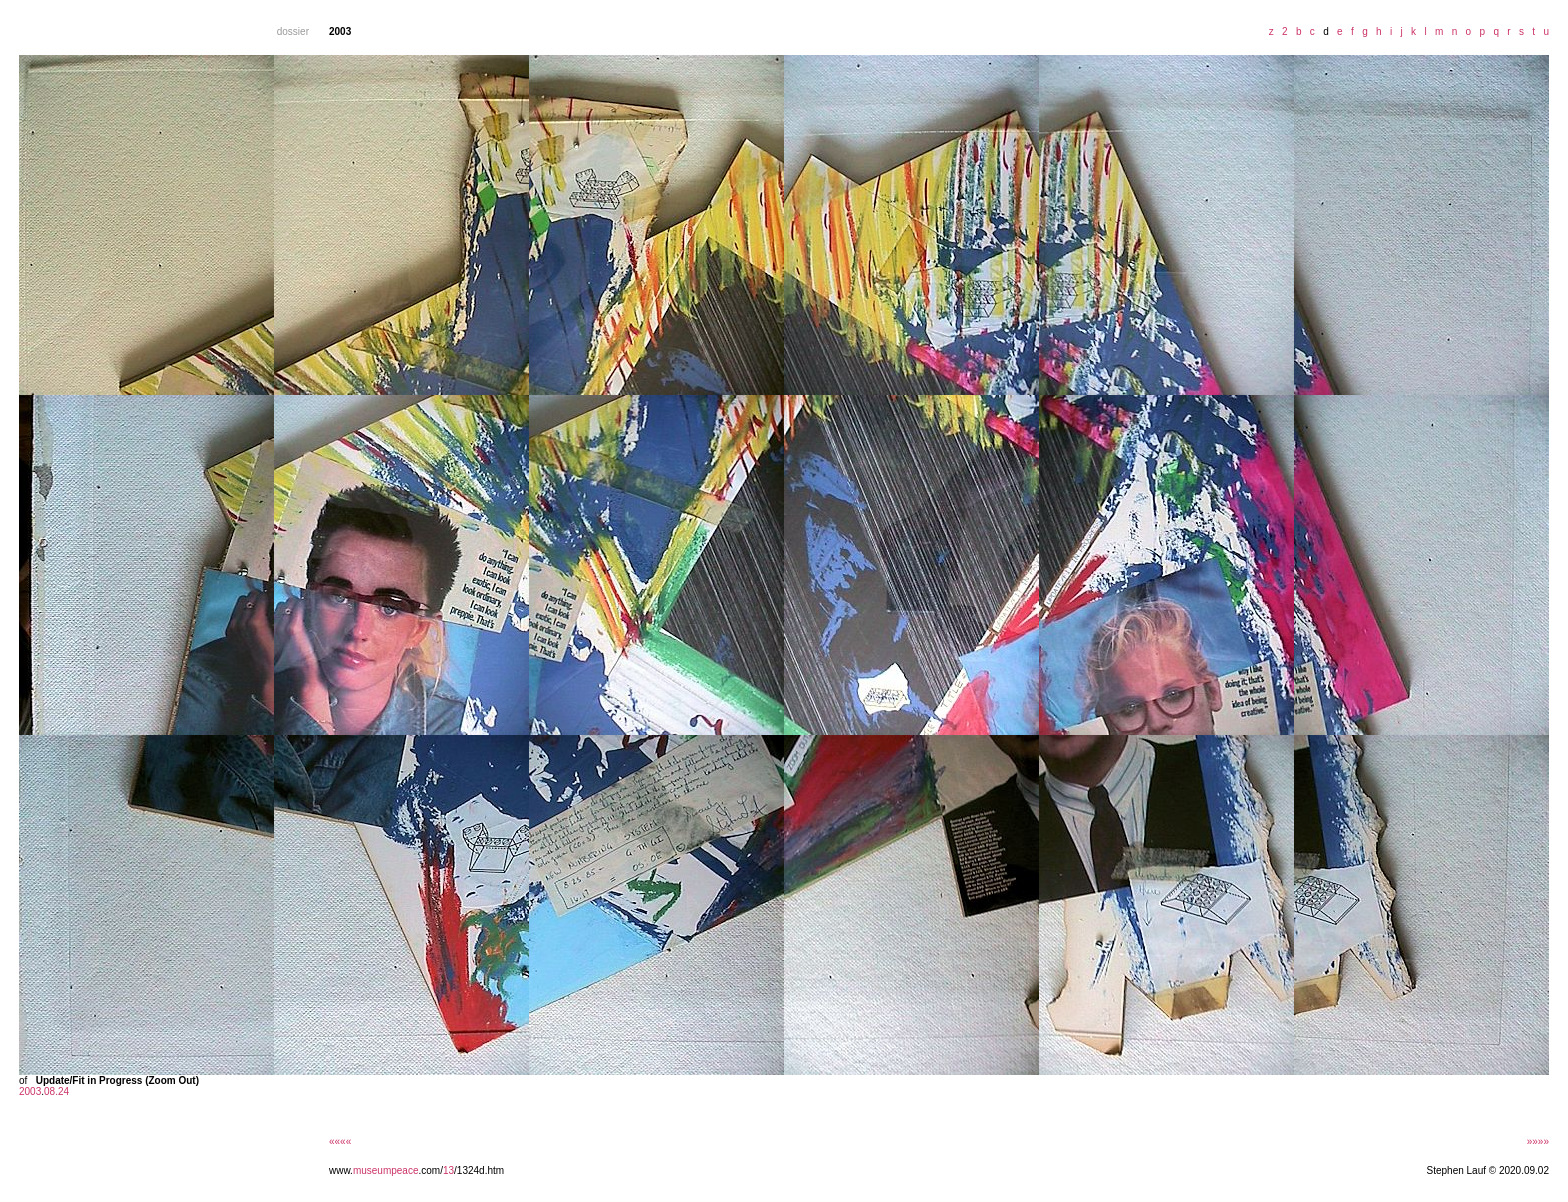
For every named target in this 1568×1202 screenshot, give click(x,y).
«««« (340, 1141)
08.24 (56, 1091)
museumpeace (386, 1170)
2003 (30, 1091)
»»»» (1538, 1141)
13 (448, 1170)
